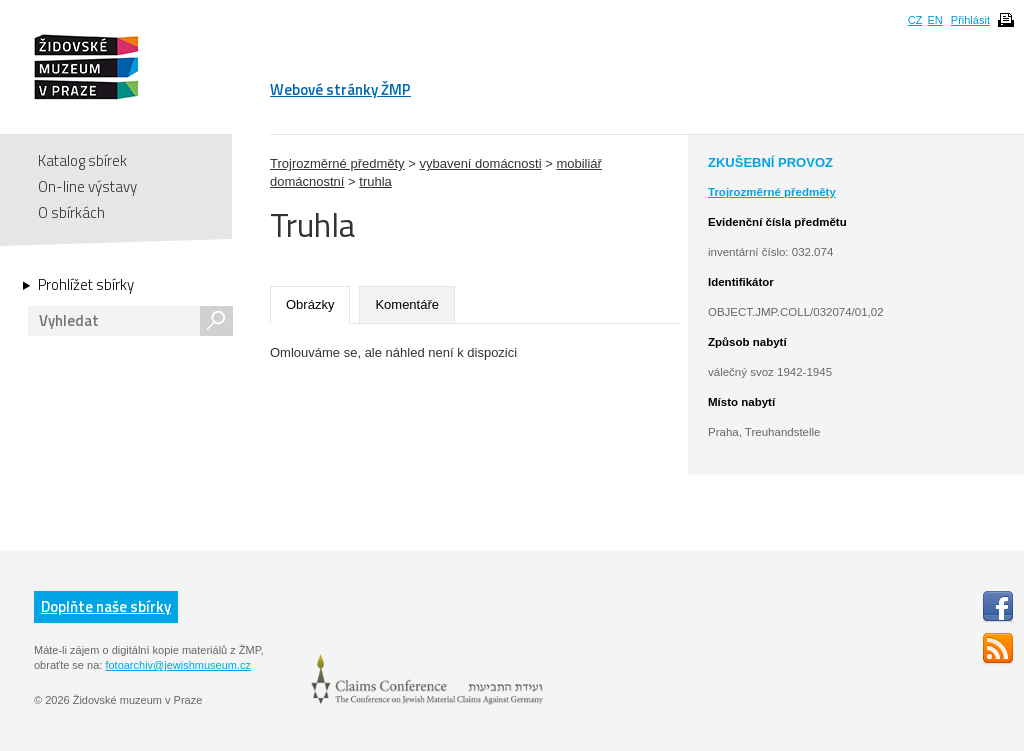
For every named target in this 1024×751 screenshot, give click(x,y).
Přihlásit (970, 20)
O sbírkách (71, 212)
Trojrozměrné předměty (337, 163)
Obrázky (310, 304)
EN (934, 20)
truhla (375, 181)
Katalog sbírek (82, 160)
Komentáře (407, 304)
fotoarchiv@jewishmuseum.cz (178, 665)
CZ (915, 20)
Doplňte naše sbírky (106, 606)
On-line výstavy (87, 186)
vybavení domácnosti (480, 163)
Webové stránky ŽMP (340, 89)
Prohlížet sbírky (86, 285)
